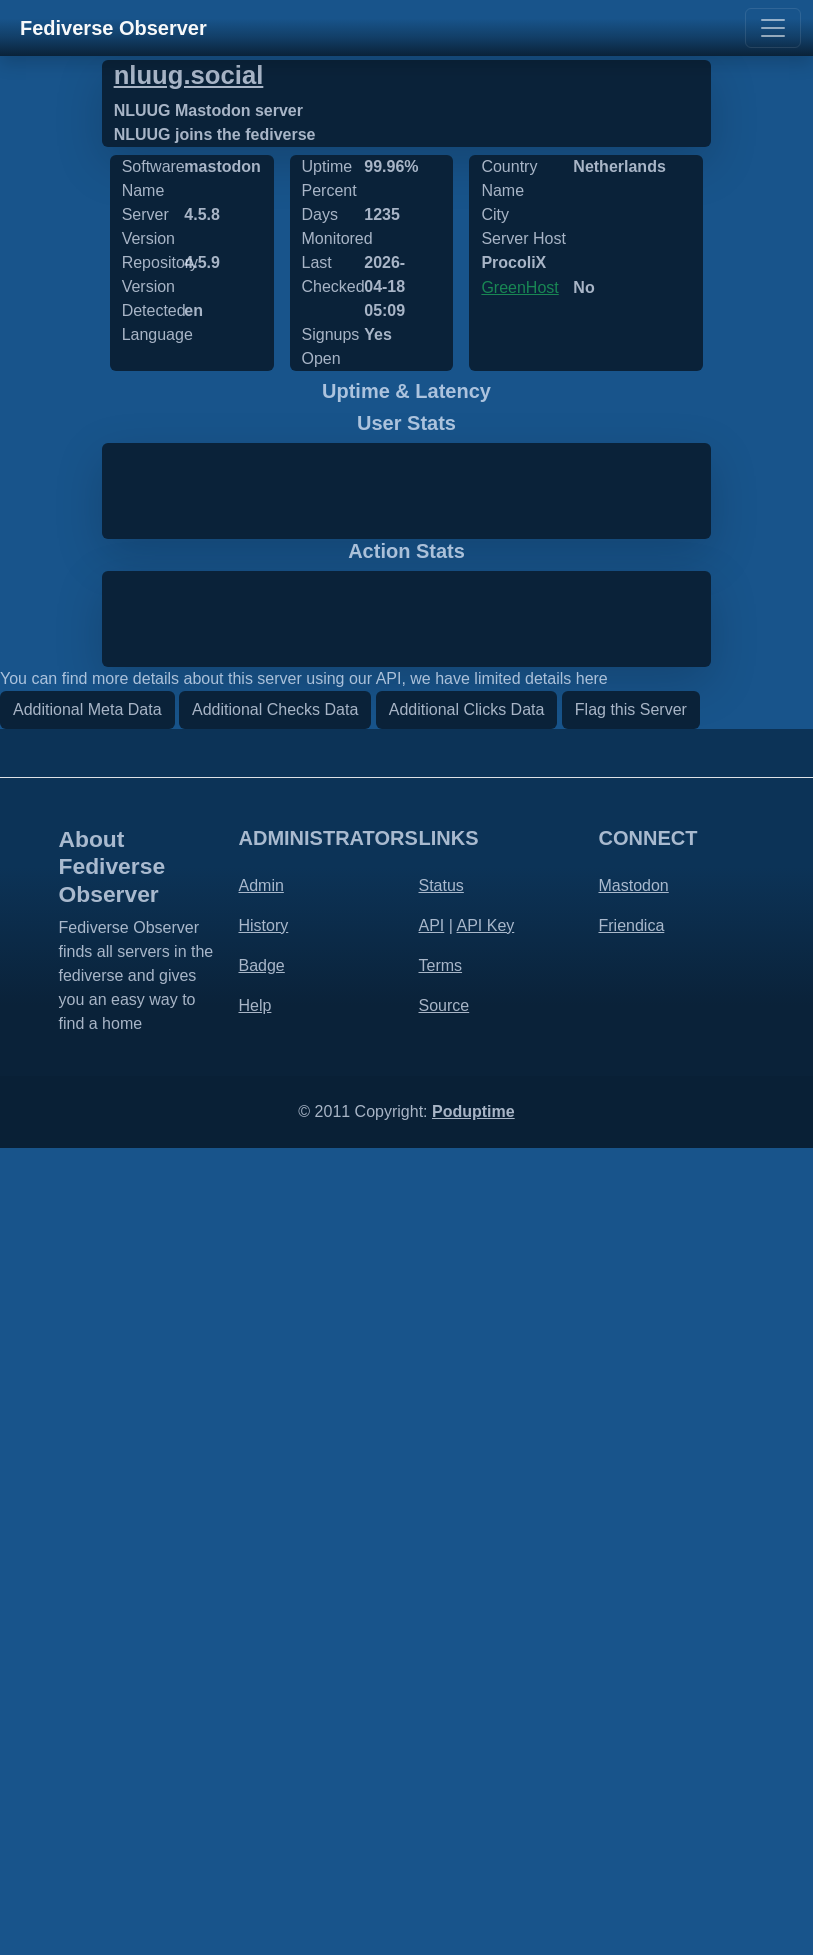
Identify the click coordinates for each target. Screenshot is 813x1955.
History (264, 1731)
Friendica (632, 1731)
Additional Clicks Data (467, 1515)
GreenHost (519, 287)
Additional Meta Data (87, 1515)
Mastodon (634, 1691)
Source (444, 1811)
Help (255, 1811)
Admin (261, 1691)
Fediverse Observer (113, 28)
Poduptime (473, 1918)
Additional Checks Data (275, 1515)
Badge (262, 1771)
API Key (485, 1731)
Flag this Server (631, 1515)
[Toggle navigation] (773, 28)
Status (441, 1691)
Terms (441, 1771)
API (432, 1731)
